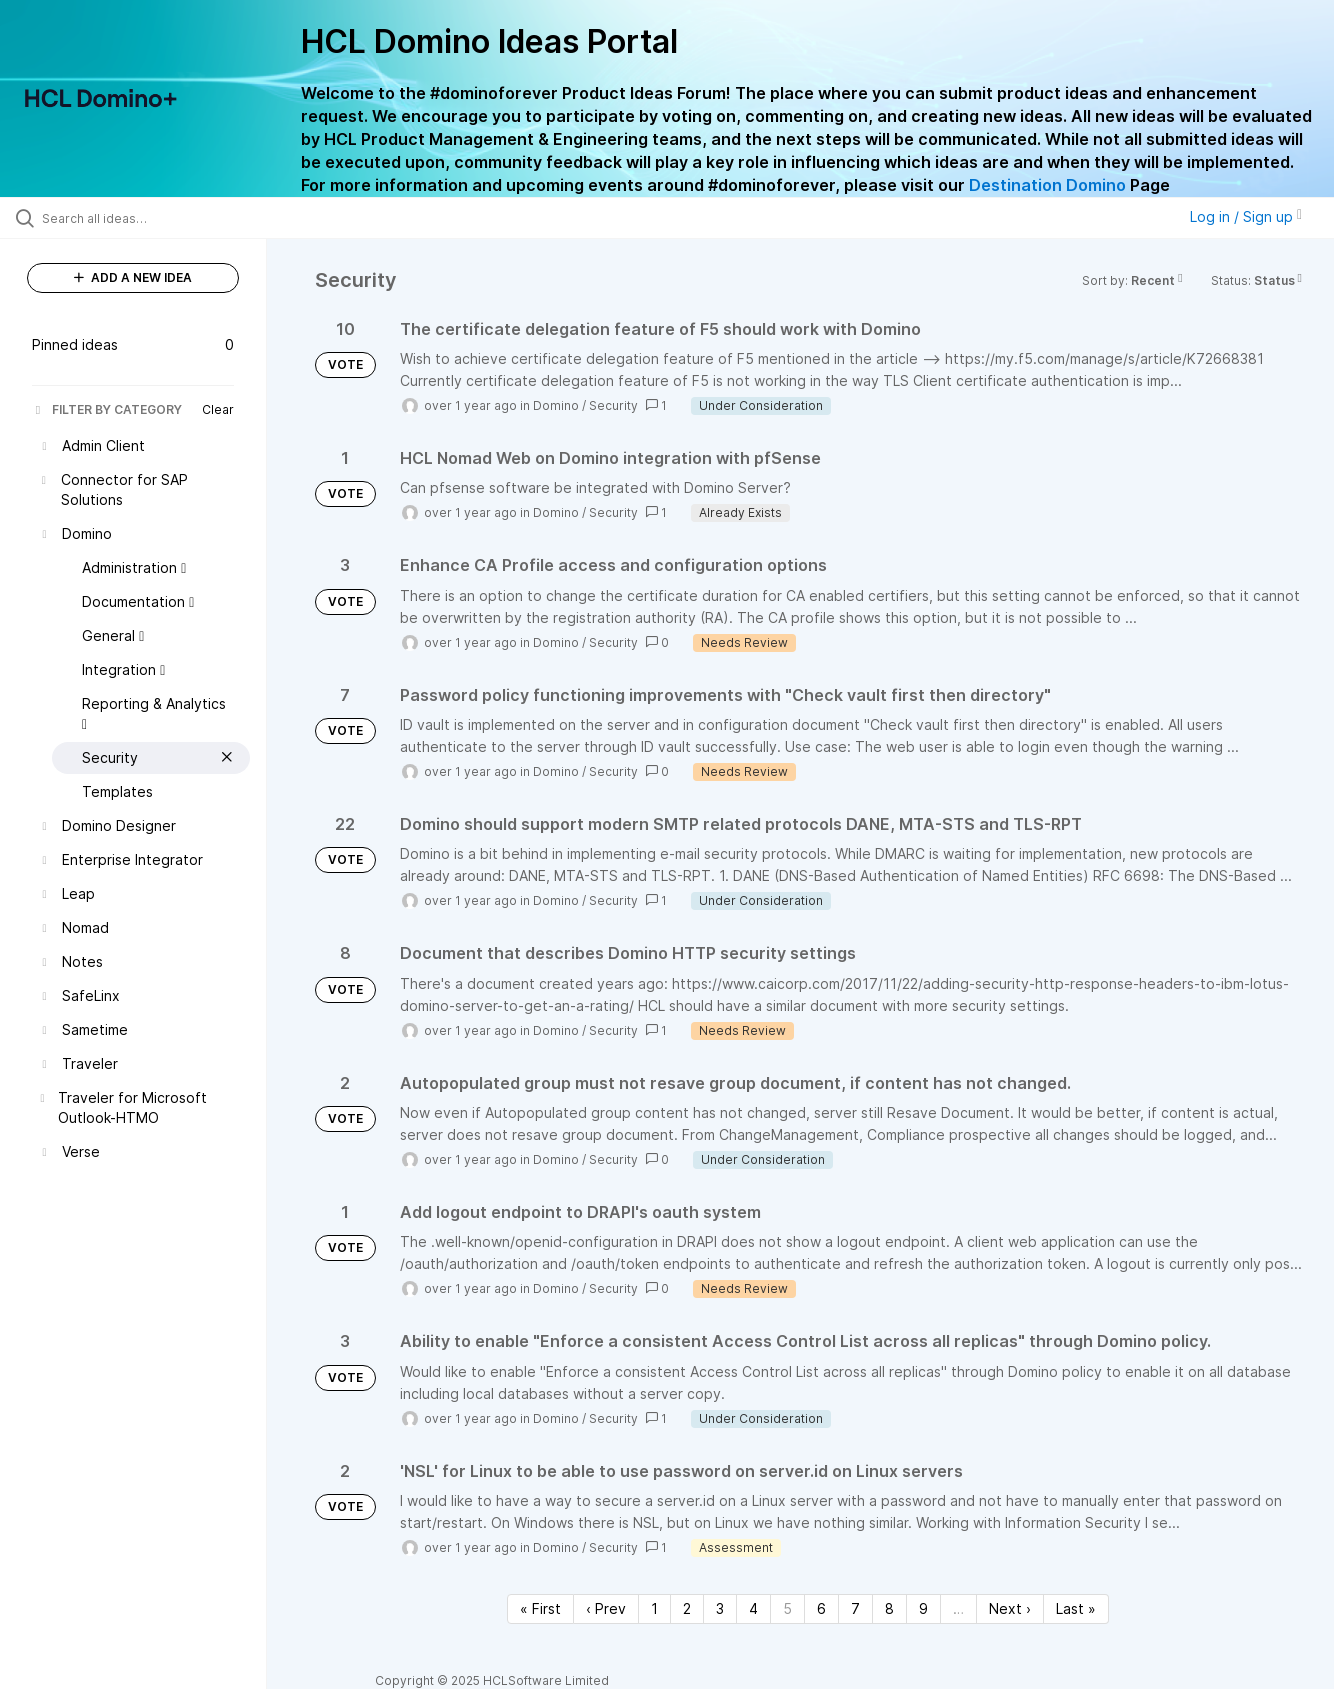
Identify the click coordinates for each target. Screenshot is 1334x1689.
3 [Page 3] (720, 1608)
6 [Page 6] (821, 1608)
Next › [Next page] (1010, 1608)
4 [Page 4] (753, 1608)
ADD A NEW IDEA (133, 277)
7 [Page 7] (855, 1608)
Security (613, 405)
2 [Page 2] (687, 1608)
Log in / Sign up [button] (1246, 216)
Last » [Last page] (1076, 1608)
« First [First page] (540, 1608)
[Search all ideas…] (158, 218)
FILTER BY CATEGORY (107, 409)
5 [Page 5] (787, 1608)
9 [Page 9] (923, 1608)
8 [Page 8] (889, 1608)
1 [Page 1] (654, 1608)
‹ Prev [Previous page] (606, 1608)
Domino (556, 405)
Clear (218, 409)
